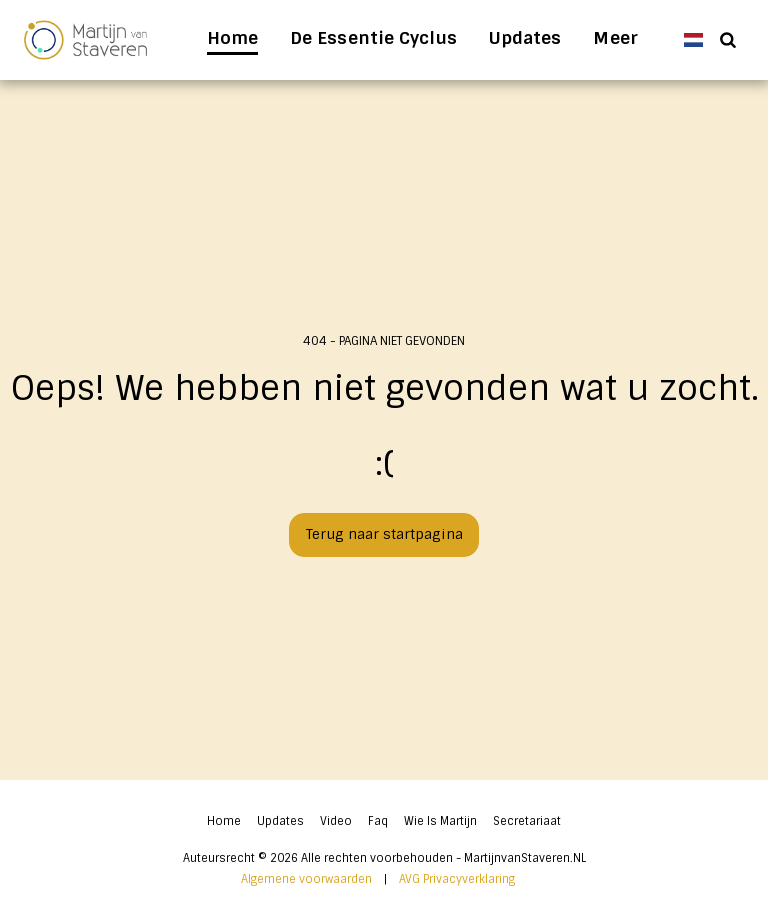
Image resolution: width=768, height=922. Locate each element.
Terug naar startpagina (384, 534)
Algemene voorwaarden (306, 879)
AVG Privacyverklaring (457, 879)
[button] (727, 39)
